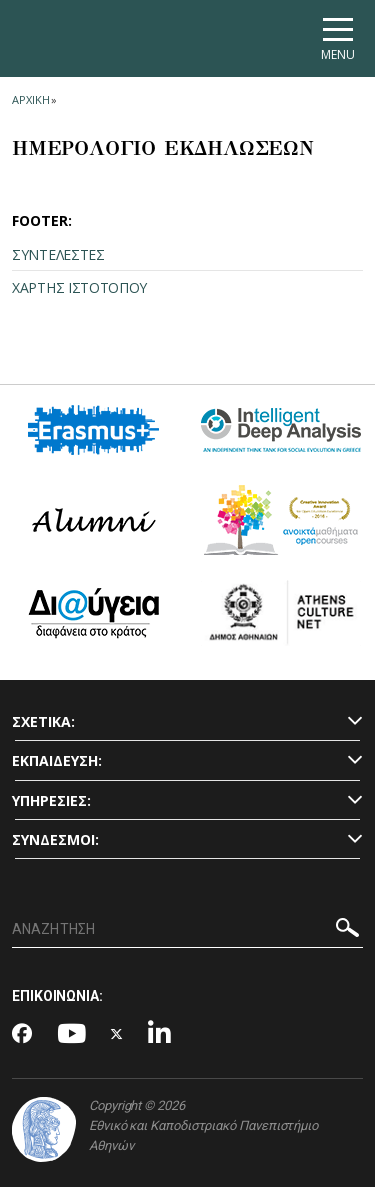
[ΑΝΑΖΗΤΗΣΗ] (187, 930)
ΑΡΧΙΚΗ (30, 99)
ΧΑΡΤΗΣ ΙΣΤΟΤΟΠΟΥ (79, 287)
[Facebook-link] (22, 1035)
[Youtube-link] (72, 1034)
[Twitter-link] (117, 1034)
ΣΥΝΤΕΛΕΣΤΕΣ (58, 254)
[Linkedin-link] (160, 1034)
